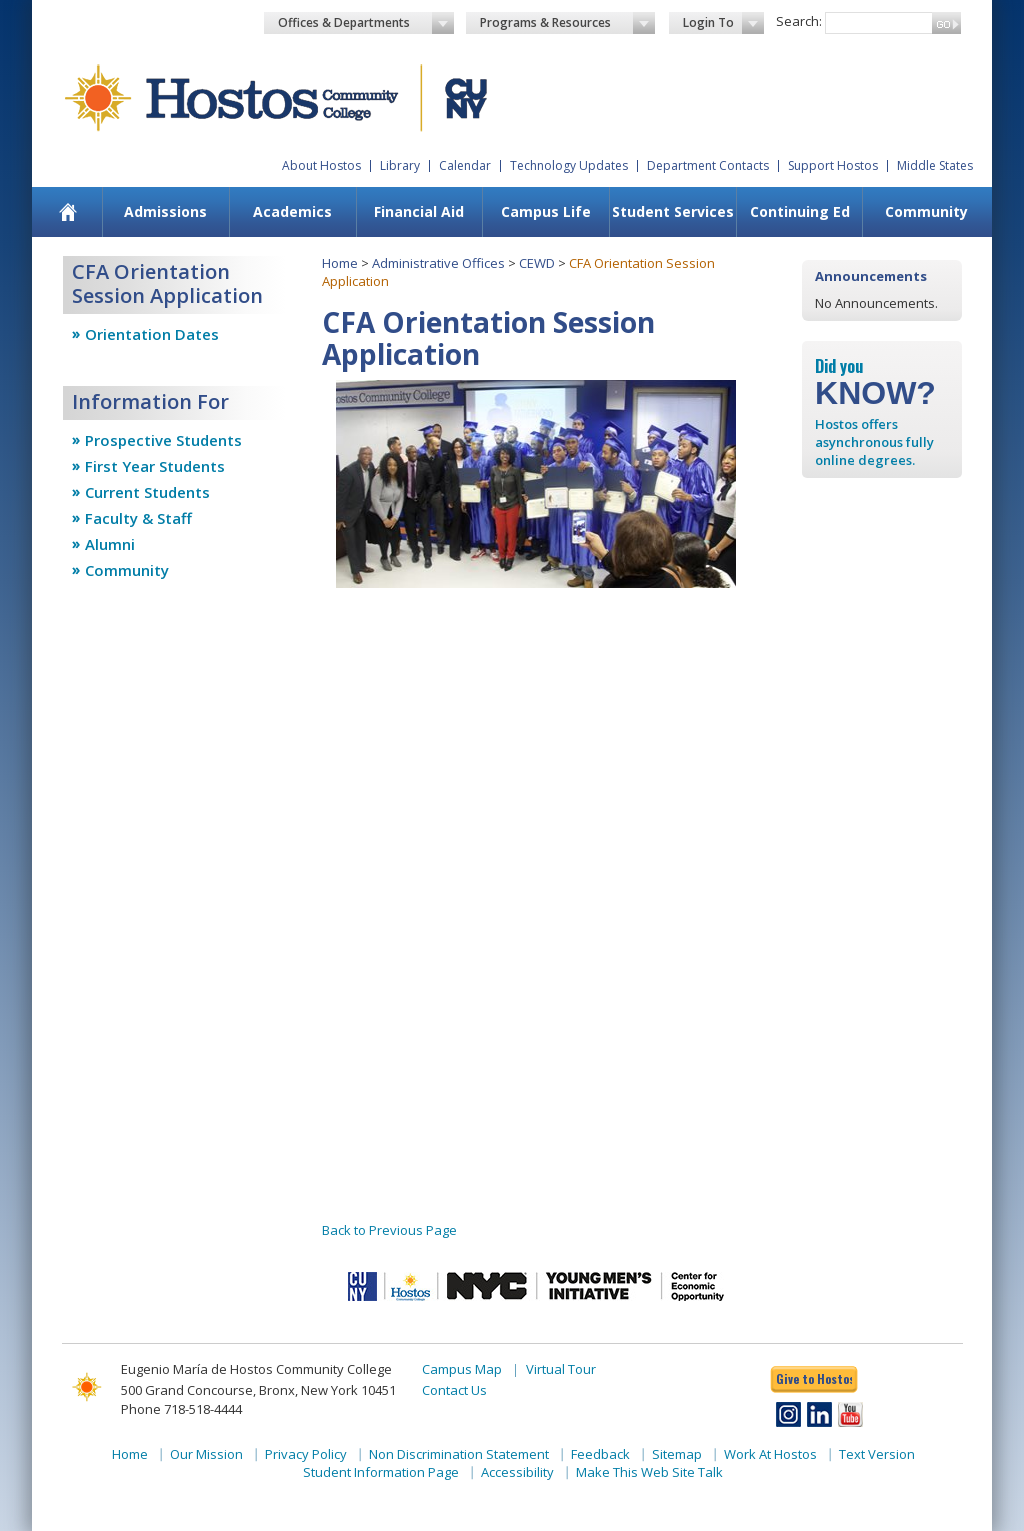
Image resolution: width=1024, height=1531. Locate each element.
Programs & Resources (568, 23)
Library (400, 165)
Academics (292, 211)
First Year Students (155, 466)
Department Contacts (708, 165)
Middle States (935, 165)
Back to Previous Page (389, 1230)
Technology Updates (569, 165)
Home (340, 263)
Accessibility (517, 1472)
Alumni (110, 544)
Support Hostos (833, 165)
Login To (723, 23)
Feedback (600, 1454)
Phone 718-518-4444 (181, 1409)
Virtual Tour (561, 1369)
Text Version (877, 1454)
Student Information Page (381, 1472)
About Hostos (321, 165)
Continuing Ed (800, 211)
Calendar (465, 165)
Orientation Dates (152, 334)
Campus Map (462, 1369)
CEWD (537, 263)
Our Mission (206, 1454)
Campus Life (546, 211)
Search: (799, 21)
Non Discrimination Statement (459, 1454)
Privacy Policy (306, 1454)
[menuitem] (68, 212)
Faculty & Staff (138, 518)
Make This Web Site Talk (649, 1472)
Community (926, 211)
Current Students (147, 492)
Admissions (165, 211)
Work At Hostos (770, 1454)
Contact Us (454, 1390)
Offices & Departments (366, 23)
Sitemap (677, 1454)
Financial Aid (419, 211)
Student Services (673, 211)
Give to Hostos (814, 1378)
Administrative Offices (438, 263)
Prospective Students (163, 440)
